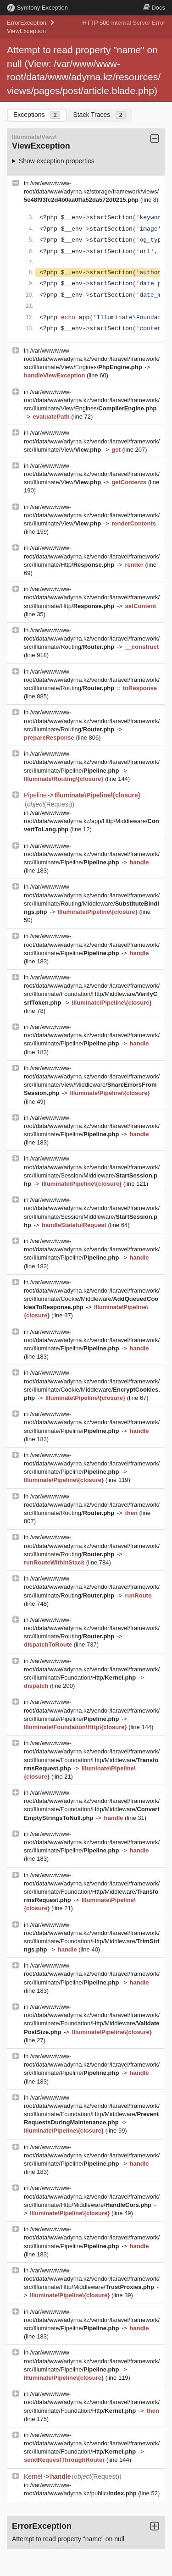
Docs (154, 7)
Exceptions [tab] (36, 115)
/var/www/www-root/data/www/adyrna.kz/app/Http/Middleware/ (91, 821)
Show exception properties (56, 161)
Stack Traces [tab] (99, 115)
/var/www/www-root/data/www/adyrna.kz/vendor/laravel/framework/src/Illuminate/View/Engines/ (92, 358)
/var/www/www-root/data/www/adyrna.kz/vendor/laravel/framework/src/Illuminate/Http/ (92, 556)
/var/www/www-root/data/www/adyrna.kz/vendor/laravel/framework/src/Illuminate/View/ (92, 441)
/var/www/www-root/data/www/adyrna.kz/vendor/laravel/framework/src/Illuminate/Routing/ (92, 638)
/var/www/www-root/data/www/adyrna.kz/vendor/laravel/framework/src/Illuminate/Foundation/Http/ (92, 1669)
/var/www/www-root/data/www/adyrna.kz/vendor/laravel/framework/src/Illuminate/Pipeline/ (92, 762)
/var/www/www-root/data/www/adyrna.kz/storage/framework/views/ (91, 191)
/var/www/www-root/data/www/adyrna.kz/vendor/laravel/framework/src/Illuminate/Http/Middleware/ (92, 2196)
